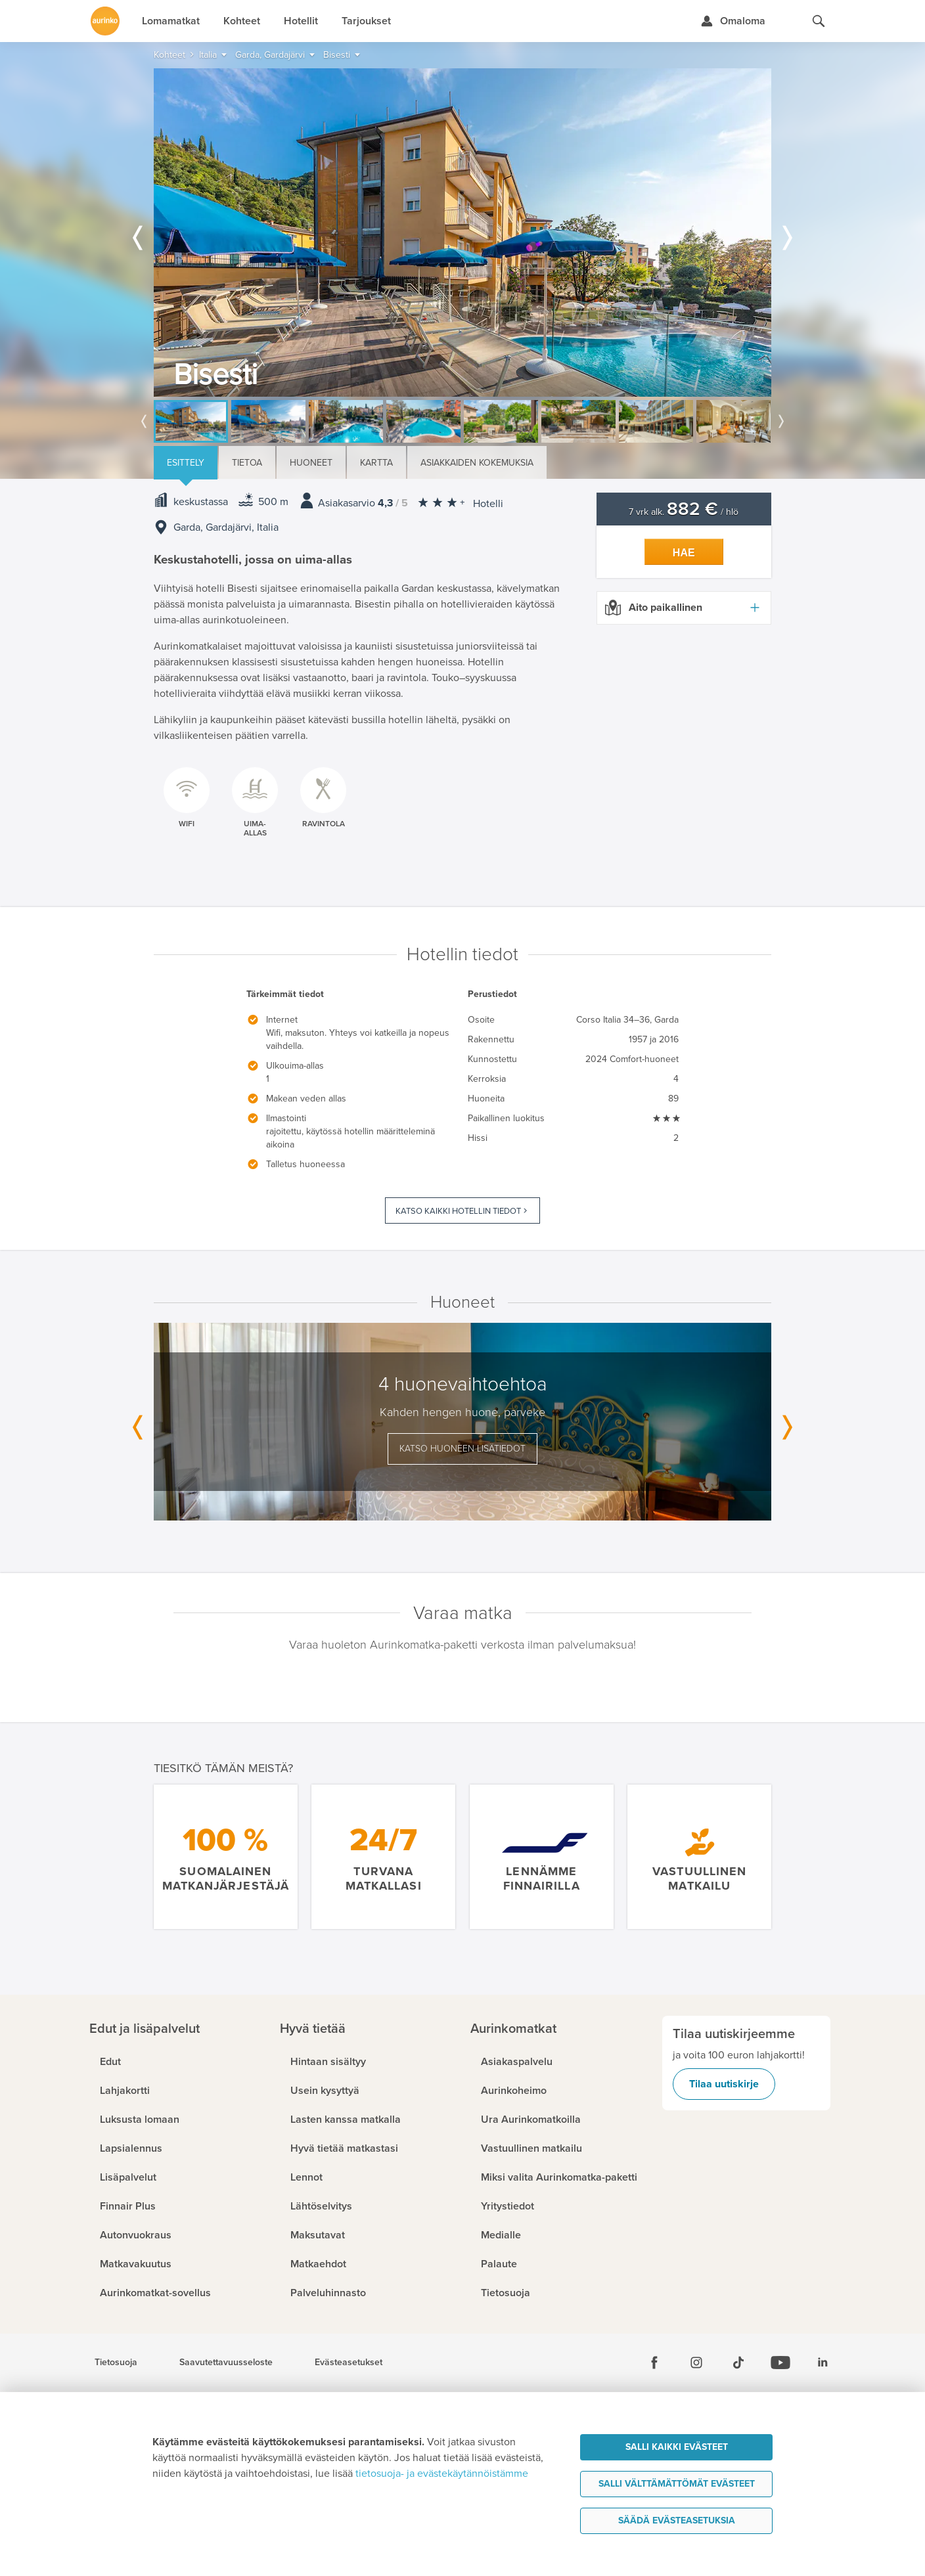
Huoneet (311, 462)
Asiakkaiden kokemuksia (476, 462)
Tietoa (247, 462)
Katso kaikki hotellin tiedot (458, 1211)
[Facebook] (654, 2362)
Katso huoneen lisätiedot (462, 1448)
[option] (462, 232)
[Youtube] (780, 2362)
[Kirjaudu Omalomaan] (733, 21)
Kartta (376, 462)
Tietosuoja (116, 2362)
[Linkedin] (822, 2362)
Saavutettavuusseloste (226, 2362)
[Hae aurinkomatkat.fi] (818, 21)
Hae (684, 552)
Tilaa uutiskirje (724, 2084)
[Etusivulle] (105, 21)
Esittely (185, 462)
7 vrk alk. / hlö (683, 512)
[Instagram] (696, 2362)
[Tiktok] (738, 2362)
